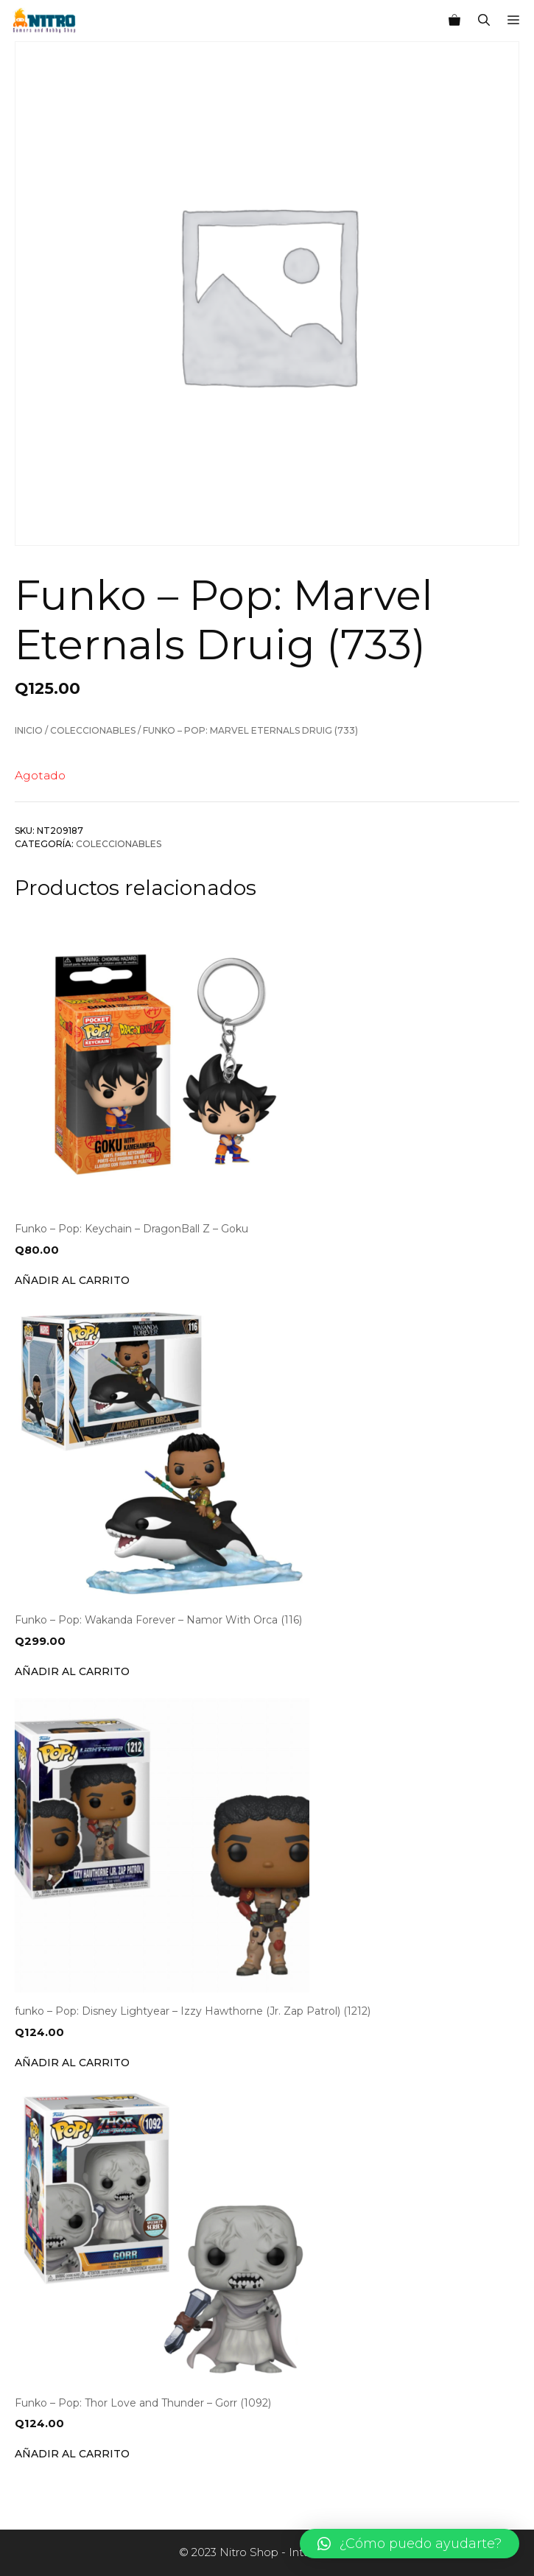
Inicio (29, 730)
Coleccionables (93, 730)
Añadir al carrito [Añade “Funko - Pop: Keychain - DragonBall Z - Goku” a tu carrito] (72, 1280)
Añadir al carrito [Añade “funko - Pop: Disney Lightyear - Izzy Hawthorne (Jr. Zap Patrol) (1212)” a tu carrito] (72, 2062)
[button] (409, 2543)
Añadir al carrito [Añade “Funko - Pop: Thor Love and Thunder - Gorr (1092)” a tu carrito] (72, 2453)
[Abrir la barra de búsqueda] (484, 20)
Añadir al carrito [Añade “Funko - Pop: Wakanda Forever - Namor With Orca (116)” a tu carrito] (72, 1671)
